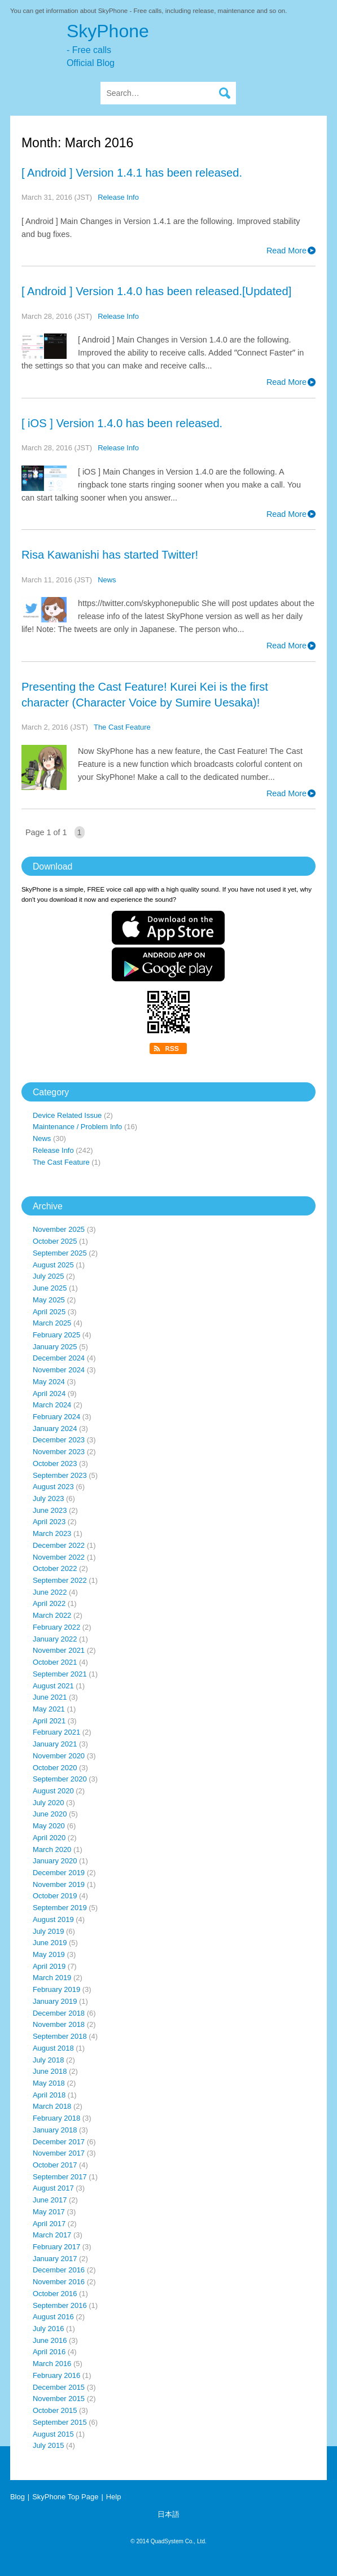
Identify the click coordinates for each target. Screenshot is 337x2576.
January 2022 (55, 1639)
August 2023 (53, 1486)
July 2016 (48, 2328)
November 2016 (59, 2281)
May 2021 (49, 1709)
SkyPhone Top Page (65, 2496)
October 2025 (55, 1241)
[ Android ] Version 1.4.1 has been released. (131, 172)
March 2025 (52, 1323)
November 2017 (59, 2153)
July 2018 (48, 2060)
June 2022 (50, 1592)
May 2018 (49, 2083)
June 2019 (50, 1942)
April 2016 (49, 2351)
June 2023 (50, 1510)
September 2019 (60, 1907)
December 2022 (59, 1545)
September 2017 (60, 2177)
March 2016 (52, 2363)
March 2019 (52, 1977)
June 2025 (50, 1288)
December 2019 (59, 1872)
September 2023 (60, 1475)
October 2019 (55, 1896)
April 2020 (49, 1837)
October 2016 (55, 2293)
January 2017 (55, 2258)
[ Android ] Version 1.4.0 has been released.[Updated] (156, 291)
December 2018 (59, 2013)
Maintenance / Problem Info (77, 1126)
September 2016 (60, 2305)
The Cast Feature (122, 727)
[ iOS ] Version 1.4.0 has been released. (121, 423)
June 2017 (50, 2200)
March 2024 (52, 1405)
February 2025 (56, 1335)
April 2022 (49, 1603)
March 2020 (52, 1849)
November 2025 (59, 1229)
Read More (286, 250)
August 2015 (53, 2434)
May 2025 (49, 1300)
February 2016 (56, 2375)
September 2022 (60, 1580)
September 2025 (60, 1253)
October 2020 (55, 1767)
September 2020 (60, 1779)
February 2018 (56, 2118)
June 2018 (50, 2071)
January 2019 (55, 2001)
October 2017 (55, 2165)
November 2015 (59, 2398)
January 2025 (55, 1346)
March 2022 (52, 1615)
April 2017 (49, 2223)
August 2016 (53, 2316)
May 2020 (49, 1826)
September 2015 (60, 2422)
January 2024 (55, 1428)
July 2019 (48, 1931)
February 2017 (56, 2247)
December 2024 (59, 1358)
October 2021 (55, 1662)
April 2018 (49, 2095)
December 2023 (59, 1440)
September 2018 (60, 2036)
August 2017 (53, 2188)
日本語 (168, 2514)
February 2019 (56, 1989)
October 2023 (55, 1463)
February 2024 (56, 1416)
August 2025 (53, 1265)
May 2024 (49, 1381)
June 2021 (50, 1697)
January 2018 (55, 2130)
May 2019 (49, 1954)
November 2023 (59, 1451)
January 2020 (55, 1861)
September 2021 (60, 1674)
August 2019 (53, 1919)
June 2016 (50, 2340)
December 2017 (59, 2142)
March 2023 (52, 1533)
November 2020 (59, 1756)
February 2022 (56, 1627)
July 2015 (48, 2445)
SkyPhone (197, 45)
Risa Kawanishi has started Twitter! (109, 554)
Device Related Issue (67, 1115)
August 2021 (53, 1686)
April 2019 (49, 1966)
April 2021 (49, 1721)
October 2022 (55, 1568)
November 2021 (59, 1650)
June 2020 (50, 1814)
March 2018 (52, 2106)
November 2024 (59, 1370)
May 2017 (49, 2212)
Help (113, 2496)
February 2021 (56, 1732)
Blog (17, 2496)
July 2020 (48, 1802)
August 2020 (53, 1791)
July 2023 (48, 1498)
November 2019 (59, 1884)
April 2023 (49, 1521)
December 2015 (59, 2387)
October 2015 (55, 2410)
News (107, 580)
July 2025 (48, 1276)
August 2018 (53, 2048)
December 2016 (59, 2270)
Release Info (118, 197)
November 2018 (59, 2024)
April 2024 (49, 1393)
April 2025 (49, 1311)
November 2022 (59, 1557)
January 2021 (55, 1744)
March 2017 (52, 2235)
